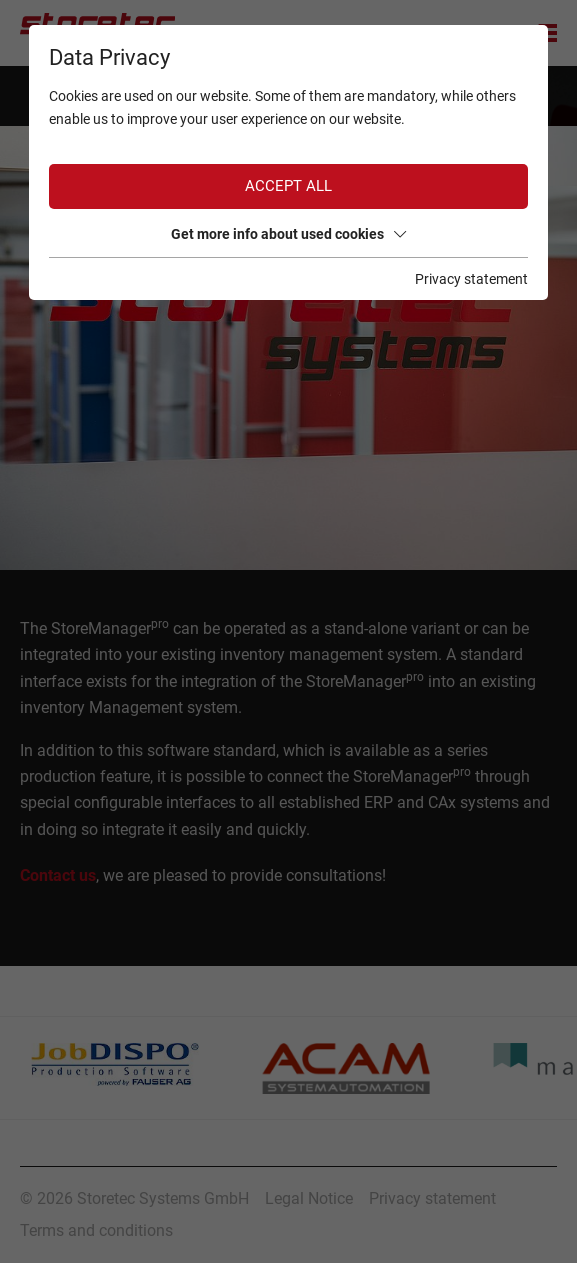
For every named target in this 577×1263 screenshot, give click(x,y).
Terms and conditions (96, 1230)
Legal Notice (309, 1198)
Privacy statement (432, 1198)
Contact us (58, 875)
